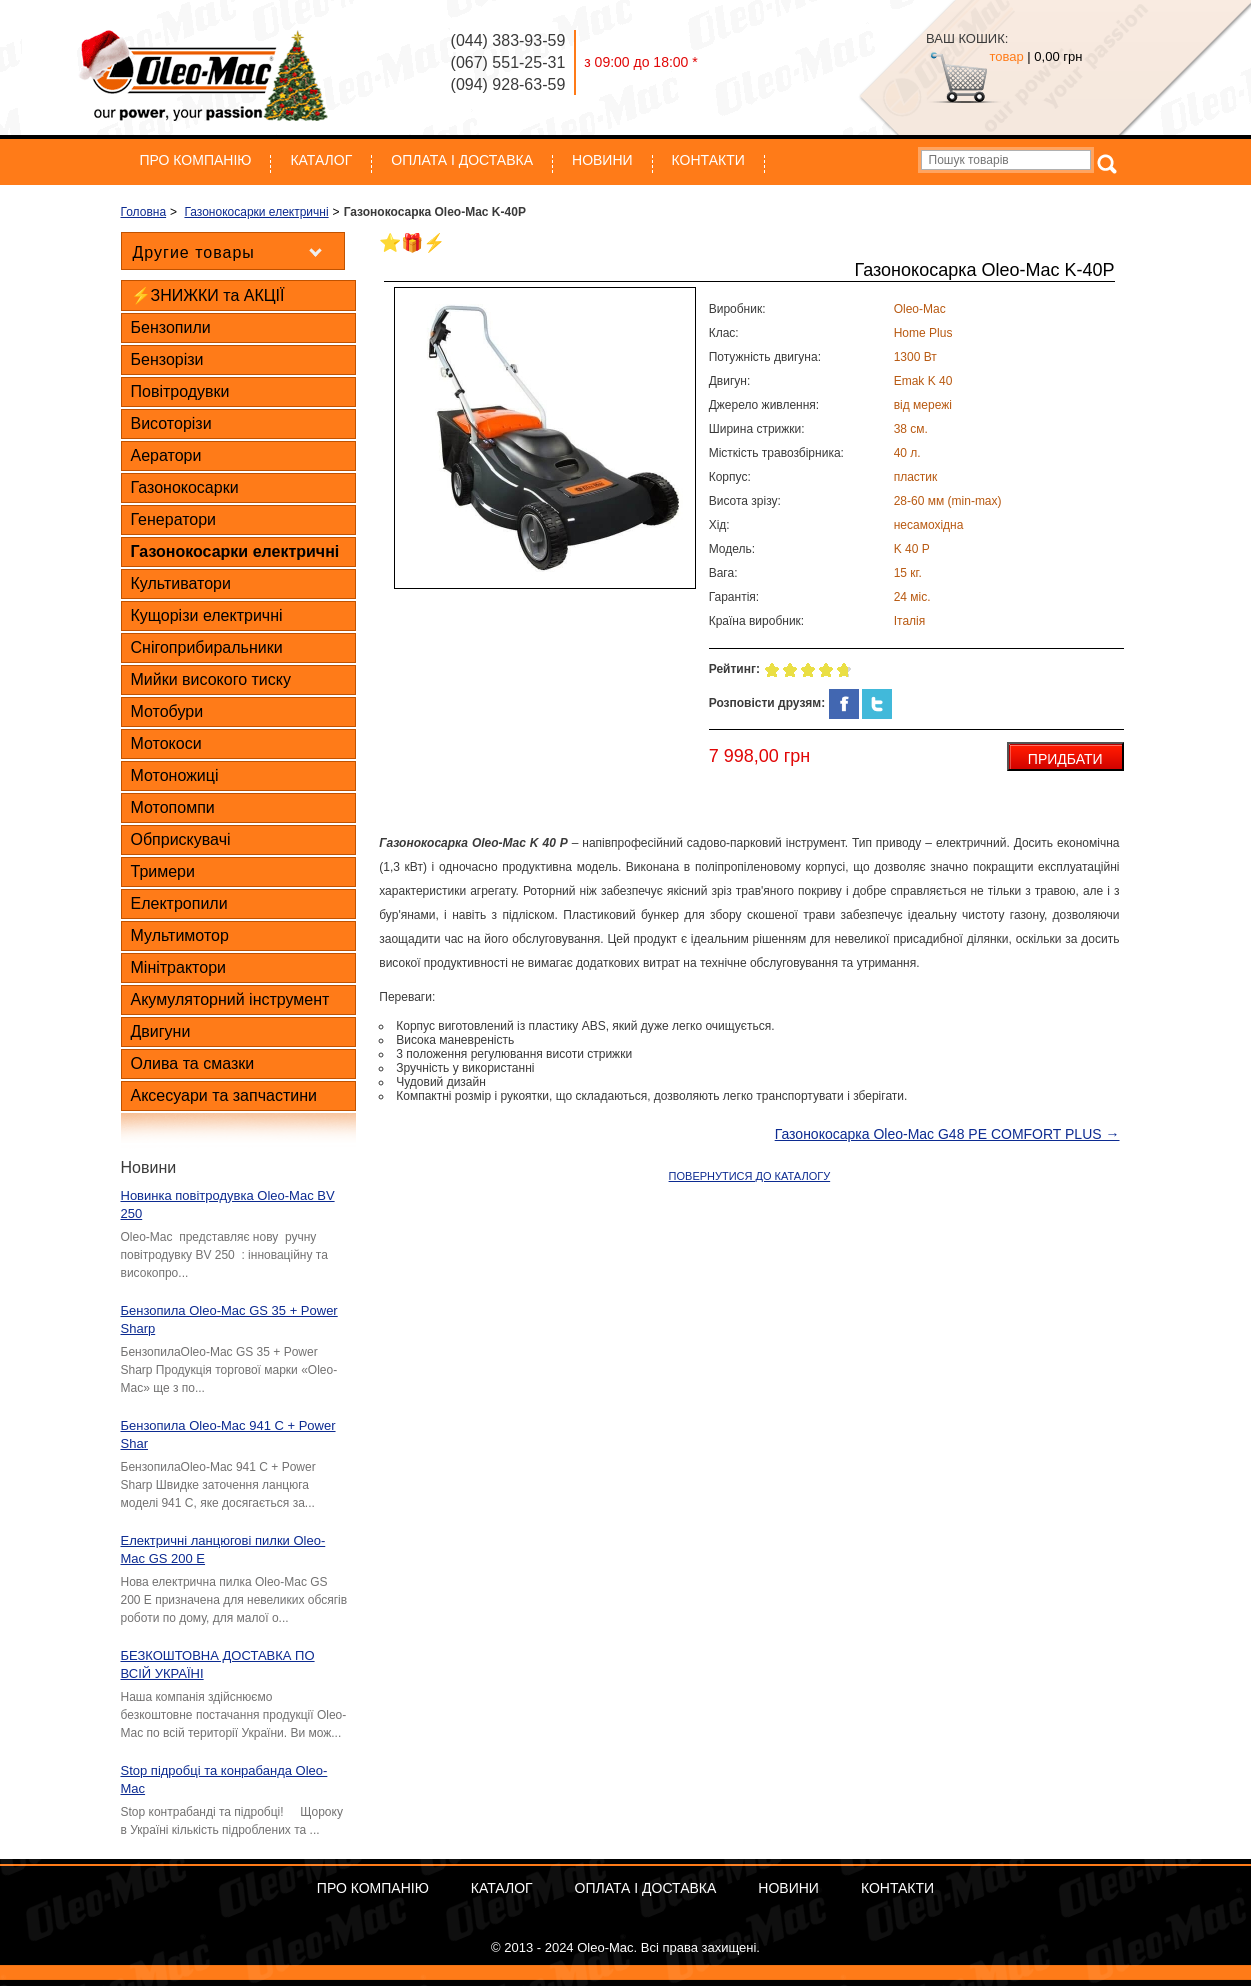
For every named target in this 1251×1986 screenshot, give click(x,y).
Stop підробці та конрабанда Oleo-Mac (224, 1779)
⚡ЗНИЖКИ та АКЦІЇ (208, 295)
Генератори (174, 519)
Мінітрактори (178, 967)
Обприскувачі (181, 839)
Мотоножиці (175, 775)
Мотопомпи (173, 807)
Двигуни (161, 1031)
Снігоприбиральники (207, 647)
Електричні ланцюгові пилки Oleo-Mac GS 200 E (223, 1549)
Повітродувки (180, 391)
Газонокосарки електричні (235, 551)
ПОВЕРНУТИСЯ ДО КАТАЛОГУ (750, 1176)
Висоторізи (171, 423)
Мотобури (167, 711)
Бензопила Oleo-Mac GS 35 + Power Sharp (229, 1319)
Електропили (179, 903)
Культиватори (181, 583)
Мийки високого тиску (211, 679)
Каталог (321, 160)
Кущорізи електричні (207, 615)
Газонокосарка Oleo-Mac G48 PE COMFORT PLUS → (947, 1134)
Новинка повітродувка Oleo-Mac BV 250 (228, 1204)
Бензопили (171, 327)
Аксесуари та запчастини (224, 1095)
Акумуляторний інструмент (230, 999)
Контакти (708, 160)
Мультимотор (180, 935)
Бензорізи (167, 359)
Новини (602, 160)
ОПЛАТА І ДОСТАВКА (462, 160)
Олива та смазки (193, 1063)
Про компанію (196, 160)
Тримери (163, 871)
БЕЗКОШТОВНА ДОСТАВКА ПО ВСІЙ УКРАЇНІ (218, 1664)
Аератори (166, 455)
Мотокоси (166, 743)
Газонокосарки (185, 487)
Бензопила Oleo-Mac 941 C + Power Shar (228, 1434)
